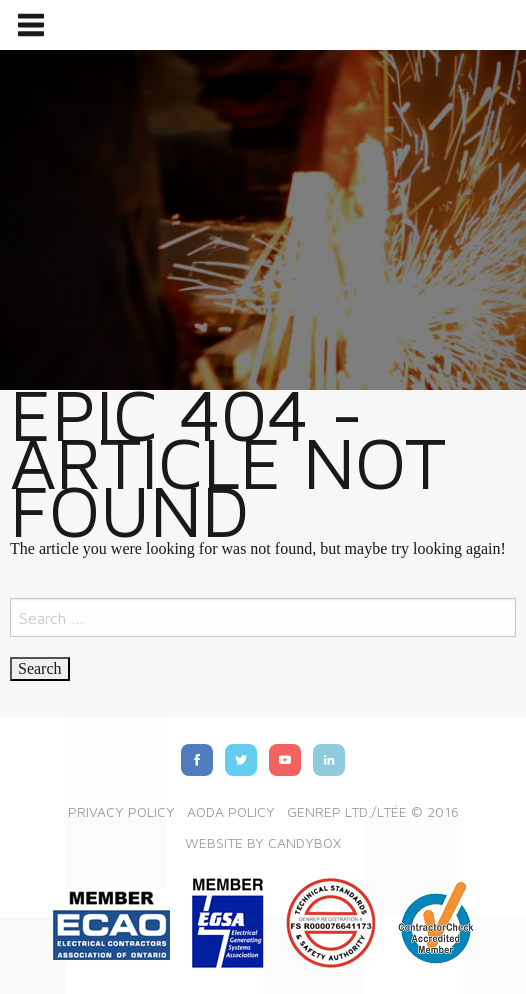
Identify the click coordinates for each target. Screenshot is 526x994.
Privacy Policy (121, 811)
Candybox (304, 842)
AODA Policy (231, 811)
